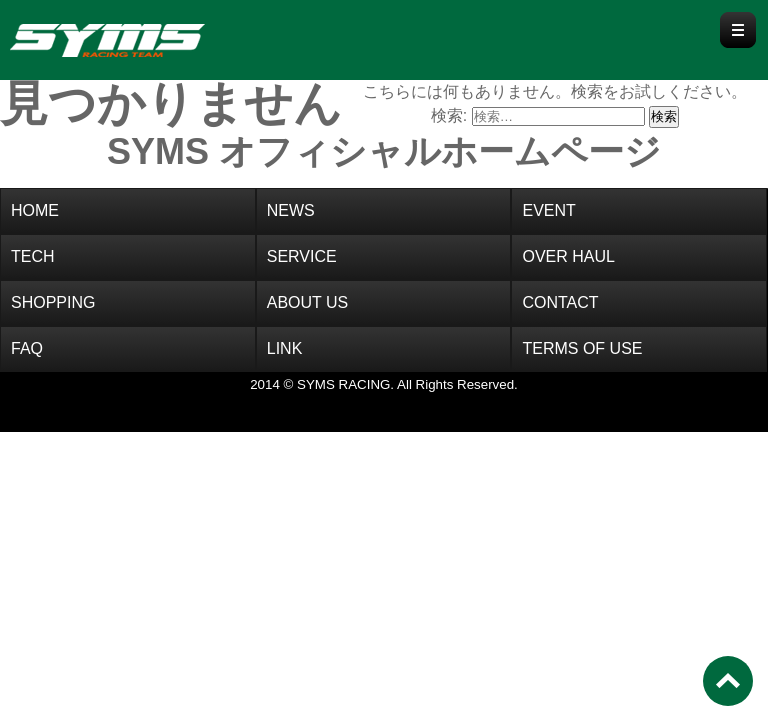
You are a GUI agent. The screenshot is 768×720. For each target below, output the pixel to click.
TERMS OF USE (582, 348)
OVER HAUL (568, 256)
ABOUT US (308, 302)
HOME (35, 210)
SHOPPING (53, 302)
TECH (33, 256)
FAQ (27, 348)
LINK (285, 348)
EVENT (548, 210)
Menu (738, 30)
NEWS (291, 210)
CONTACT (560, 302)
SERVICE (302, 256)
